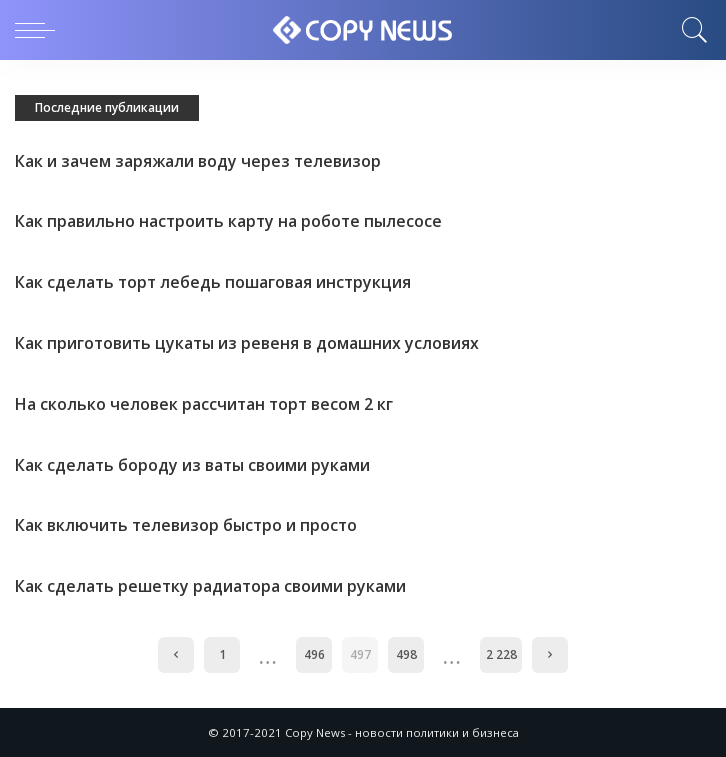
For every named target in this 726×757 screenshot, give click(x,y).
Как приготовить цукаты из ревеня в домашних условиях (248, 343)
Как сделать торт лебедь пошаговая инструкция (215, 282)
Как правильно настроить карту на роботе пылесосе (230, 221)
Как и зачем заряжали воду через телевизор (198, 161)
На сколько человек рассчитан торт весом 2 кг (205, 404)
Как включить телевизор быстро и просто (188, 525)
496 (314, 654)
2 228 (501, 654)
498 (406, 654)
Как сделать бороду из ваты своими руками (193, 465)
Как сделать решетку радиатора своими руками (212, 586)
